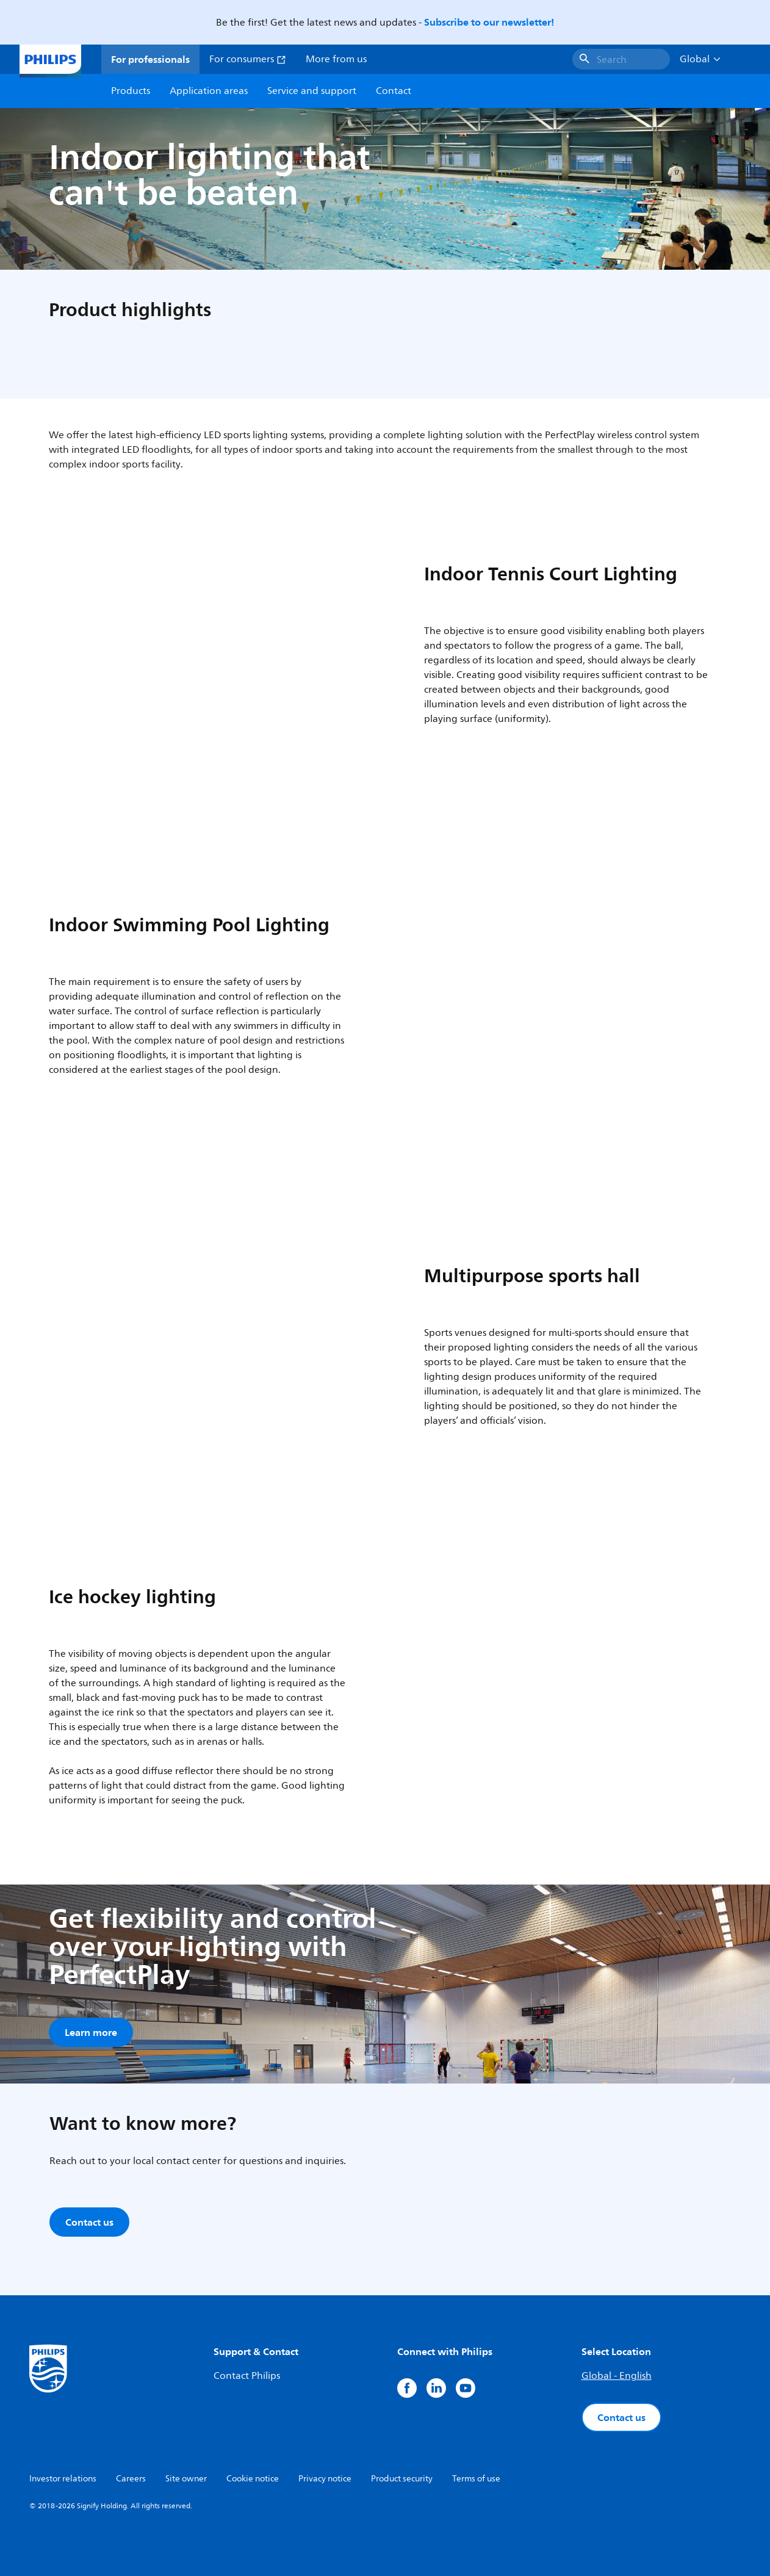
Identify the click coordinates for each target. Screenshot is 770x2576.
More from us (336, 59)
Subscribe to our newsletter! (489, 22)
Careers (131, 2479)
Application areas (209, 91)
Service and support (311, 91)
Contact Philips (247, 2376)
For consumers (247, 59)
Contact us (621, 2417)
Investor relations (62, 2479)
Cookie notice (252, 2479)
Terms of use (476, 2479)
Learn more (91, 2032)
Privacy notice (324, 2479)
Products (130, 91)
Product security (402, 2479)
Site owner (186, 2479)
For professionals (150, 59)
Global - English (616, 2376)
